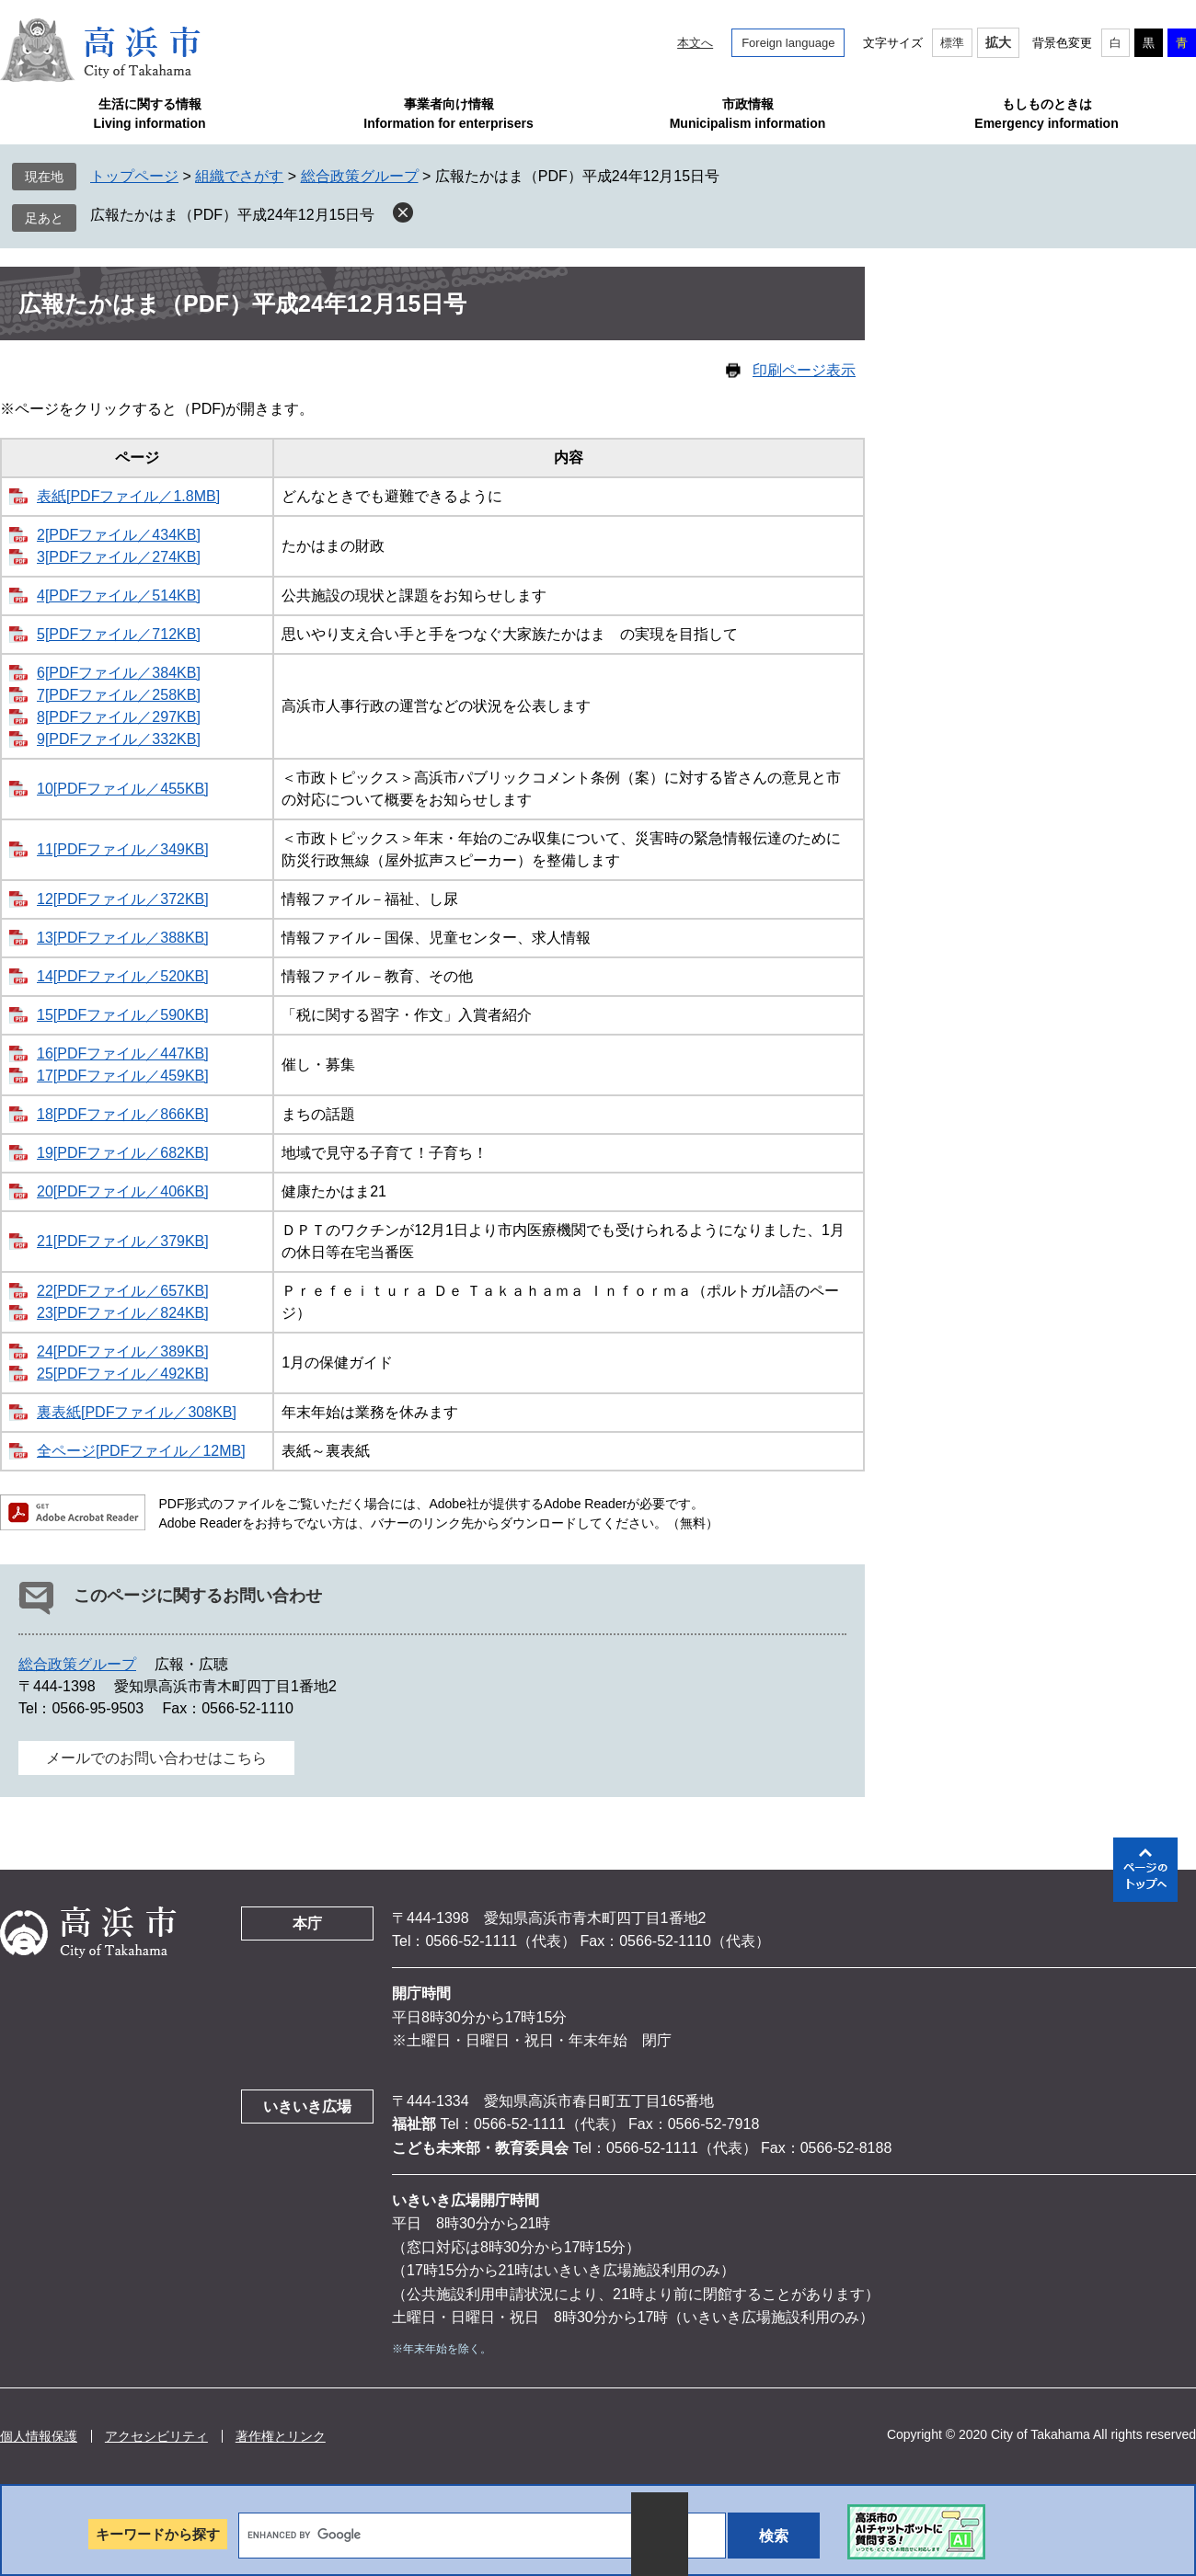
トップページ (134, 176)
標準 (952, 43)
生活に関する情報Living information (149, 114)
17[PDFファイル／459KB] (123, 1075)
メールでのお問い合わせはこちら (156, 1758)
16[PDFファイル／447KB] (123, 1053)
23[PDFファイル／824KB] (123, 1313)
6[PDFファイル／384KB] (119, 673)
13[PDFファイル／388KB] (123, 937)
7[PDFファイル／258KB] (119, 695)
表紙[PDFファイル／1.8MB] (128, 496)
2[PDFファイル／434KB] (119, 535)
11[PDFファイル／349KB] (123, 849)
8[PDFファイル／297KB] (119, 717)
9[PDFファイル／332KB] (119, 739)
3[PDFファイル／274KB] (119, 557)
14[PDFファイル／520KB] (123, 976)
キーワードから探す (158, 2534)
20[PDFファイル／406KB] (123, 1191)
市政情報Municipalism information (748, 114)
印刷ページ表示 (804, 370)
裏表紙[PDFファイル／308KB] (136, 1412)
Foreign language (788, 43)
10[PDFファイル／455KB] (123, 788)
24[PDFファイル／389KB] (123, 1351)
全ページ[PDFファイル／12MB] (141, 1451)
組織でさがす (239, 176)
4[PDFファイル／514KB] (119, 595)
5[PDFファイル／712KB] (119, 634)
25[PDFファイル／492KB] (123, 1373)
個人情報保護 (38, 2436)
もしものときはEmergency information (1046, 114)
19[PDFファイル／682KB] (123, 1153)
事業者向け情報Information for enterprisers (448, 114)
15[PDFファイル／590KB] (123, 1015)
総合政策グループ (360, 176)
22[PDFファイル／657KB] (123, 1291)
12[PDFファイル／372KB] (123, 899)
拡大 (998, 42)
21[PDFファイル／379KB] (123, 1241)
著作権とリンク (281, 2436)
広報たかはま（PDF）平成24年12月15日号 (232, 215)
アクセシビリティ (156, 2436)
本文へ (695, 43)
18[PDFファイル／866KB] (123, 1114)
